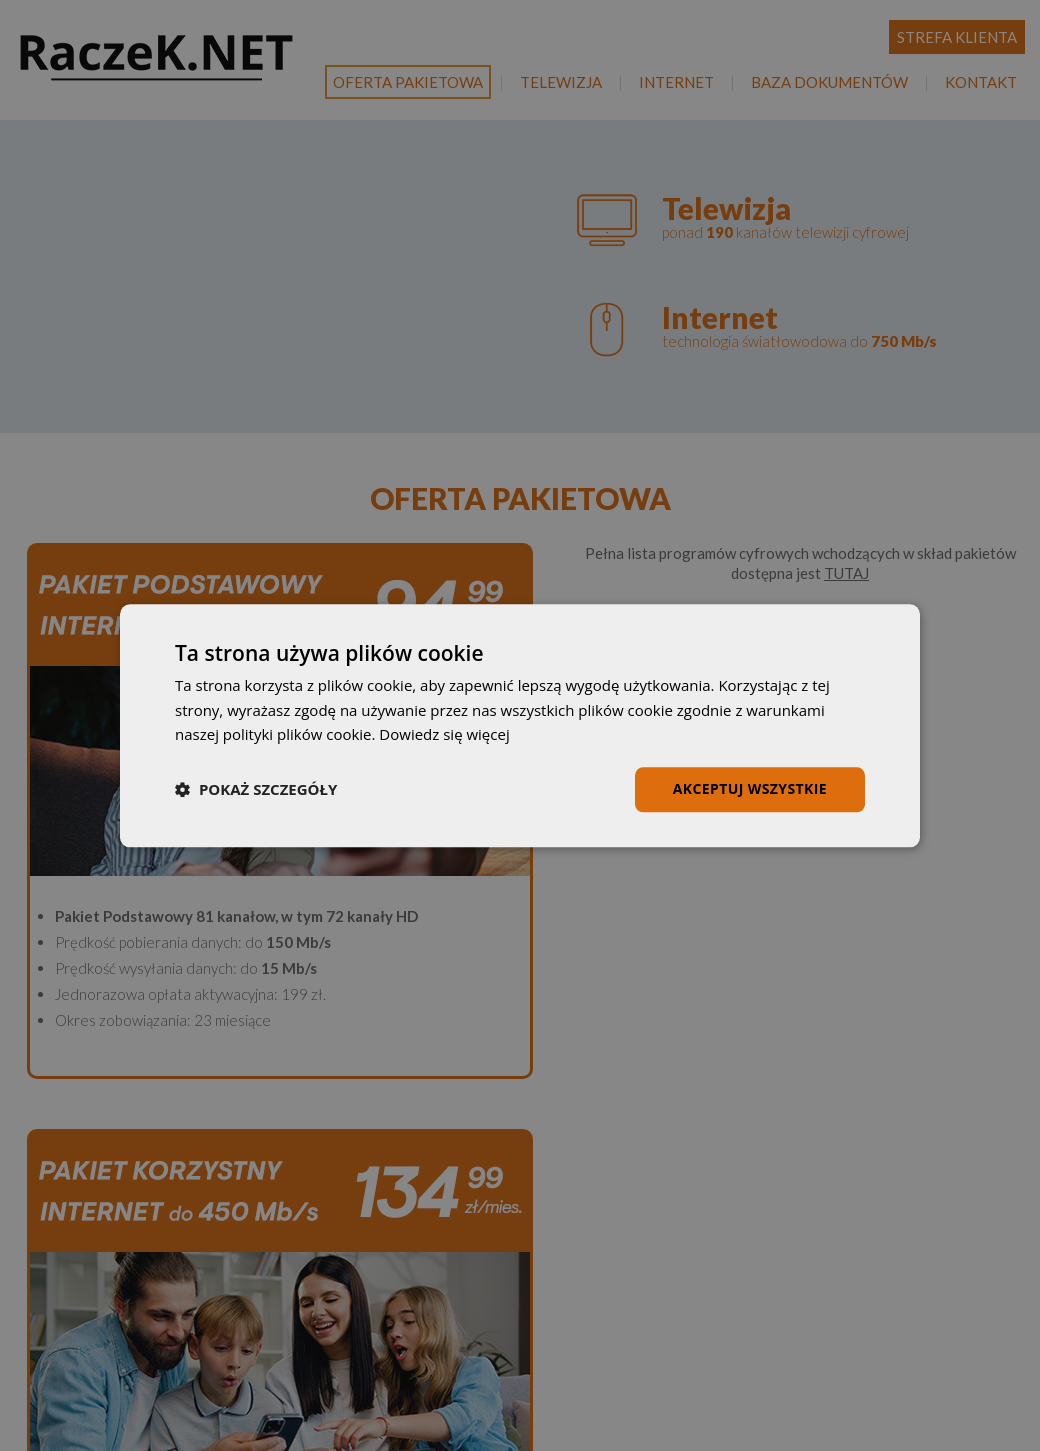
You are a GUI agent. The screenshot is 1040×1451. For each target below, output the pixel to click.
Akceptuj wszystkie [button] (750, 788)
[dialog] (520, 725)
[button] (256, 790)
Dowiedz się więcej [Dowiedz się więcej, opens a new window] (444, 735)
